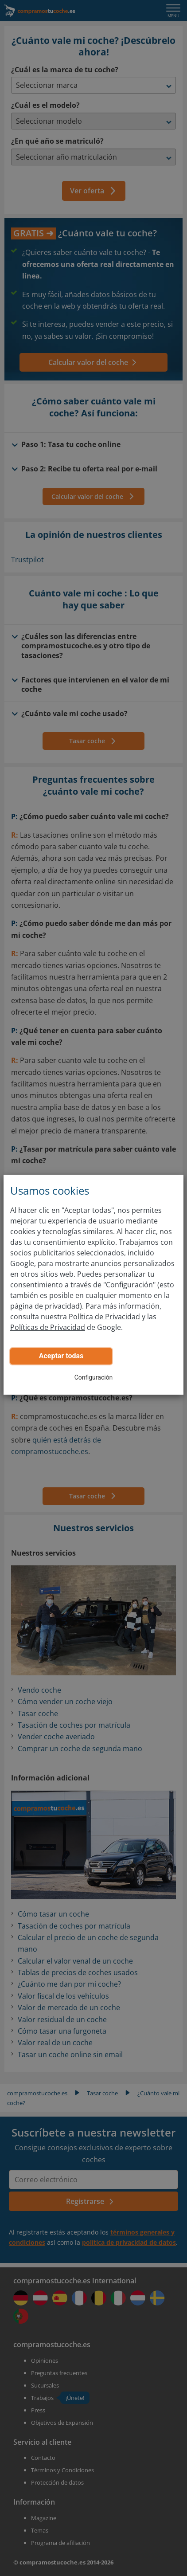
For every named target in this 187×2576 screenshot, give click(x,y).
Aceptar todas (61, 1356)
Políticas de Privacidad (47, 1327)
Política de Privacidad (104, 1316)
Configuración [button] (93, 1377)
